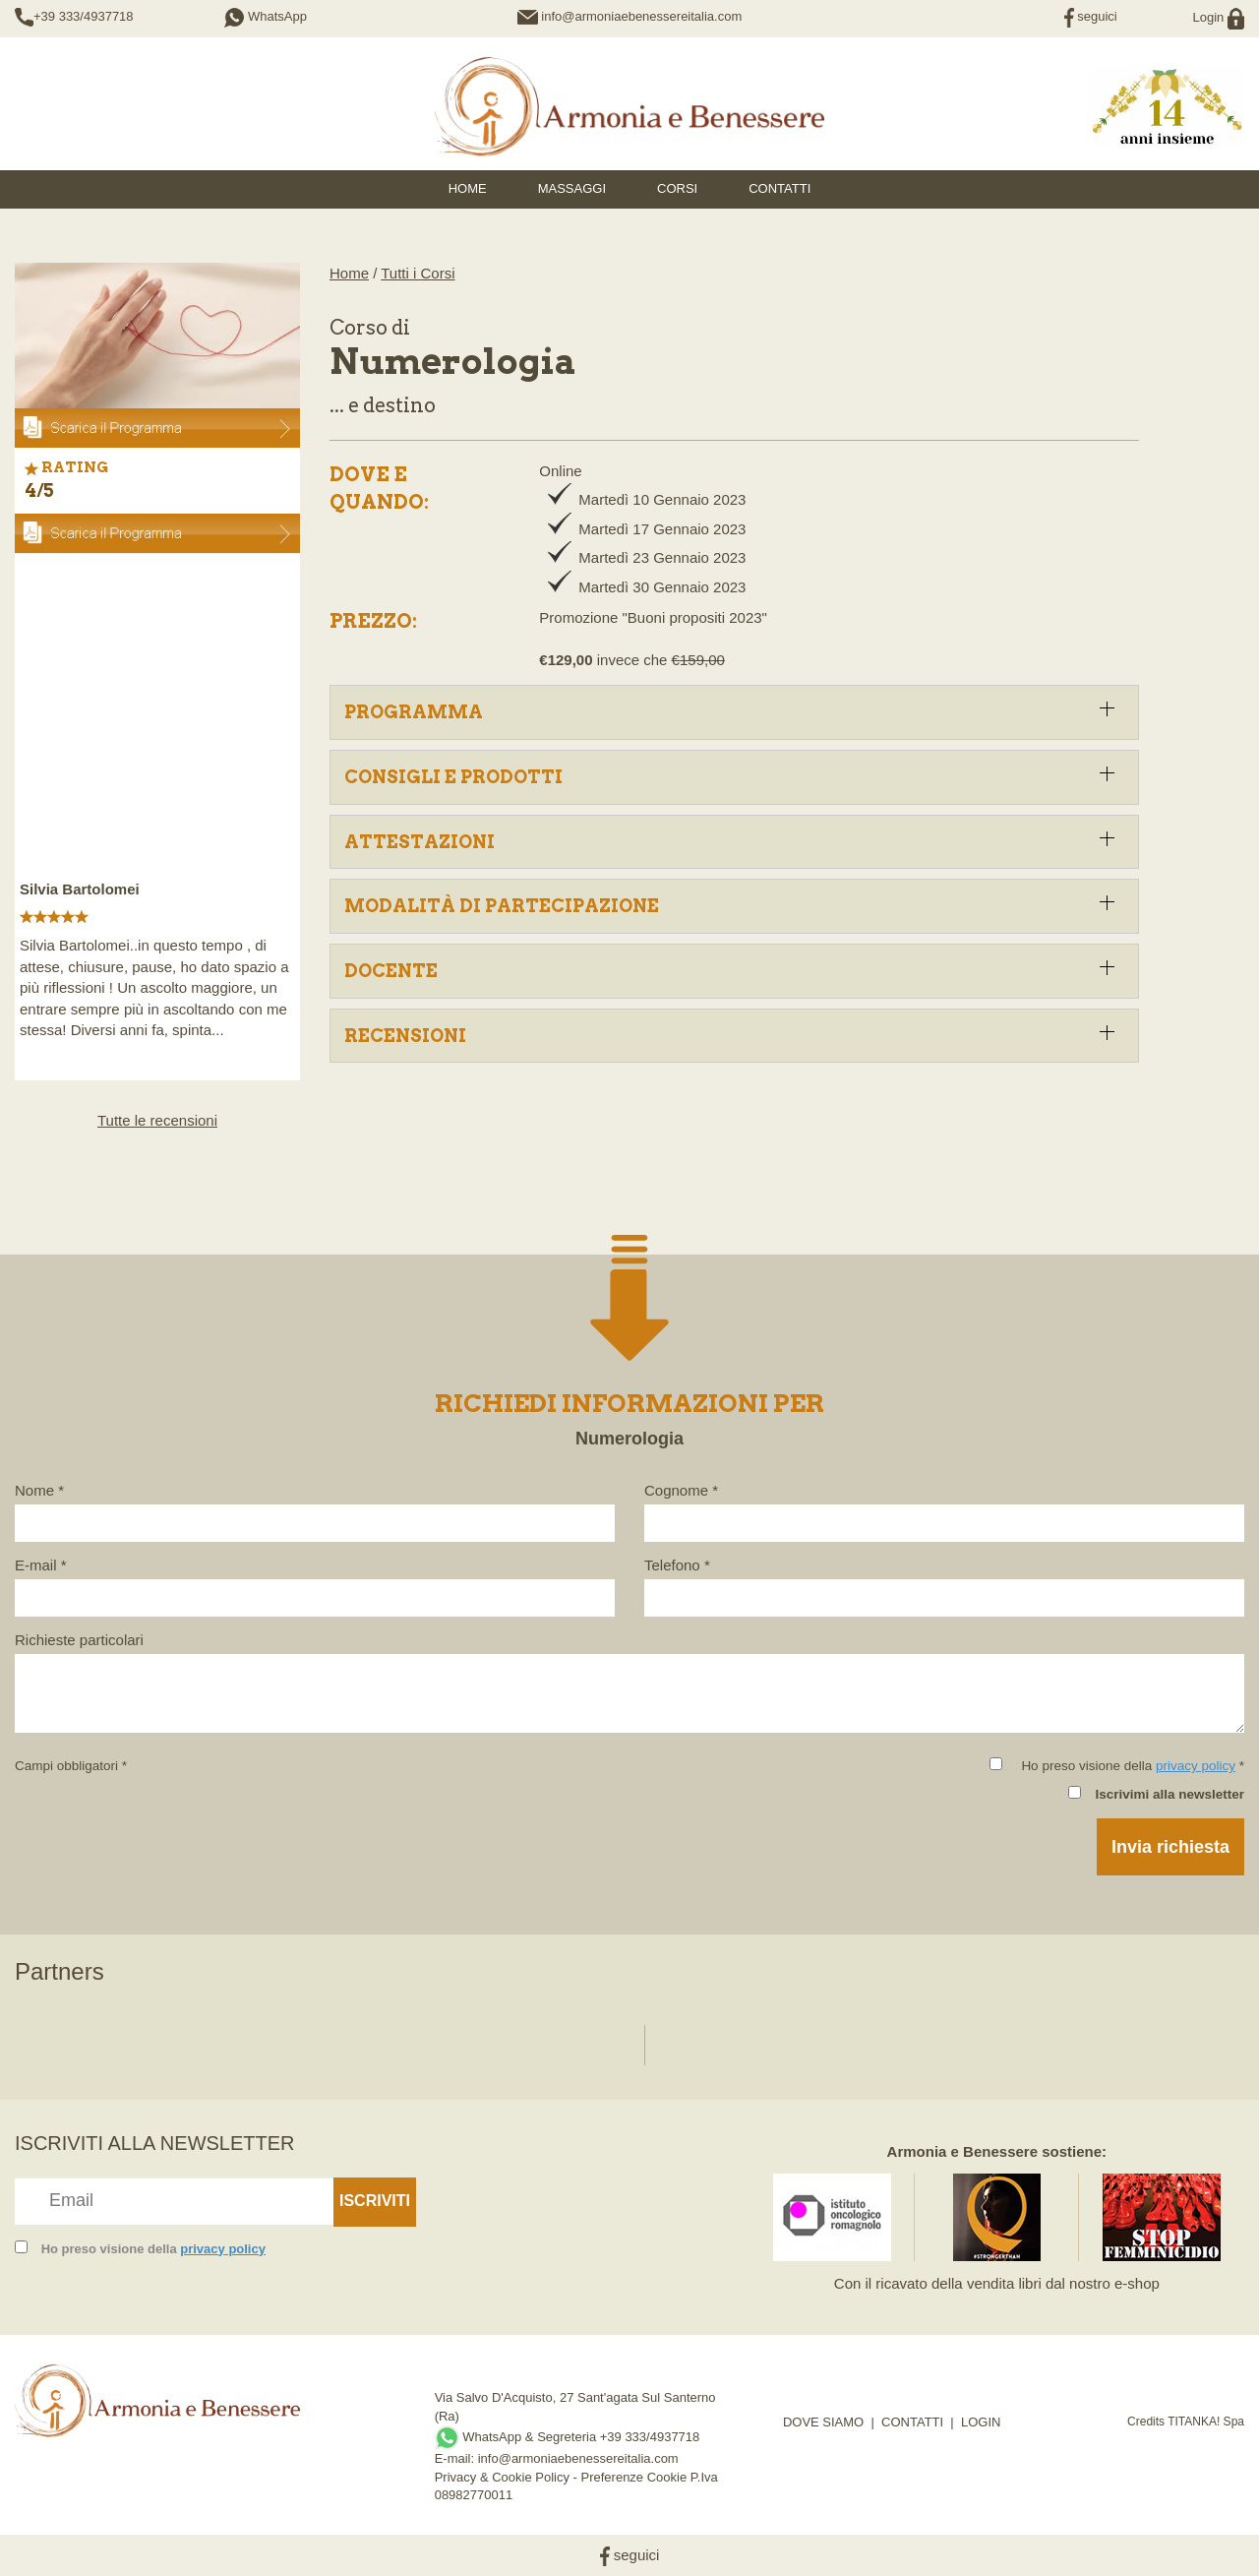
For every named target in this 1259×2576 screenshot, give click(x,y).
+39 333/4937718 (83, 16)
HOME (468, 188)
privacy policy (1195, 1765)
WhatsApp (265, 16)
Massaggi (572, 188)
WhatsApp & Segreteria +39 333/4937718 (567, 2436)
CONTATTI (912, 2422)
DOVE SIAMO (823, 2422)
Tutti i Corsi (417, 273)
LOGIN (980, 2422)
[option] (157, 807)
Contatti (779, 188)
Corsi (677, 188)
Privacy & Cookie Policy (502, 2477)
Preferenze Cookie (634, 2477)
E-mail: (456, 2458)
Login (1218, 17)
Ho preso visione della (153, 2248)
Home (349, 273)
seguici (1090, 16)
